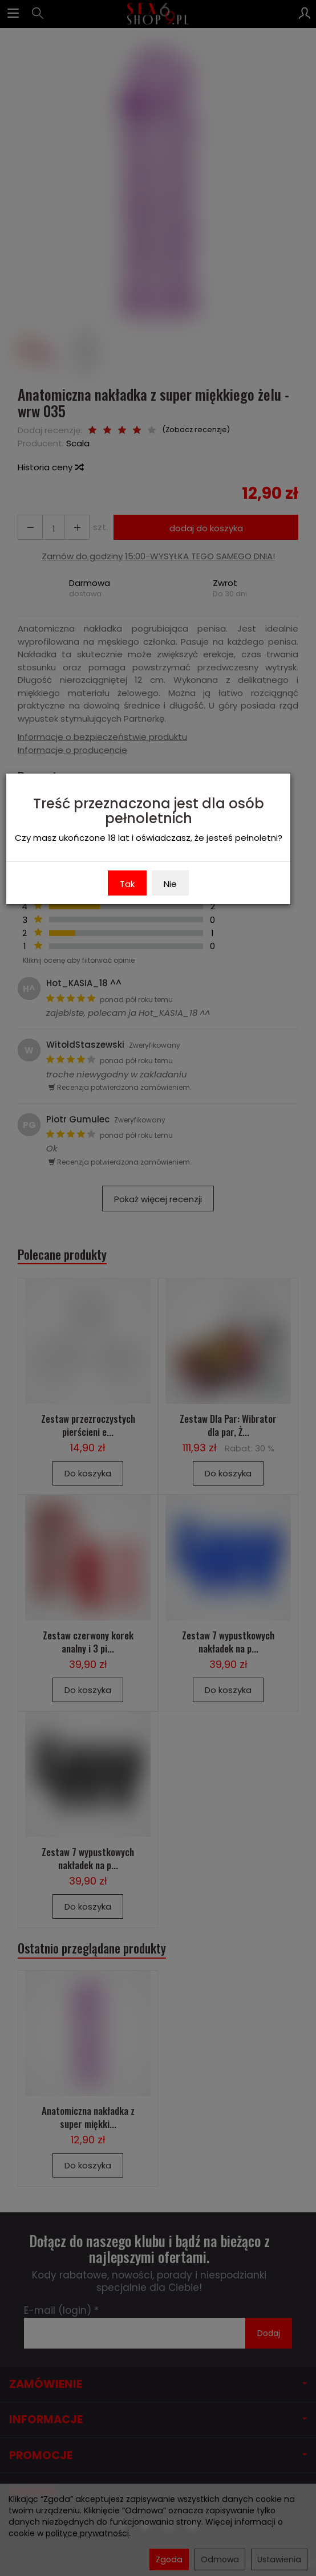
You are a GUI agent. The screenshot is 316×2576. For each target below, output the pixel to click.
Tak (127, 884)
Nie (170, 884)
